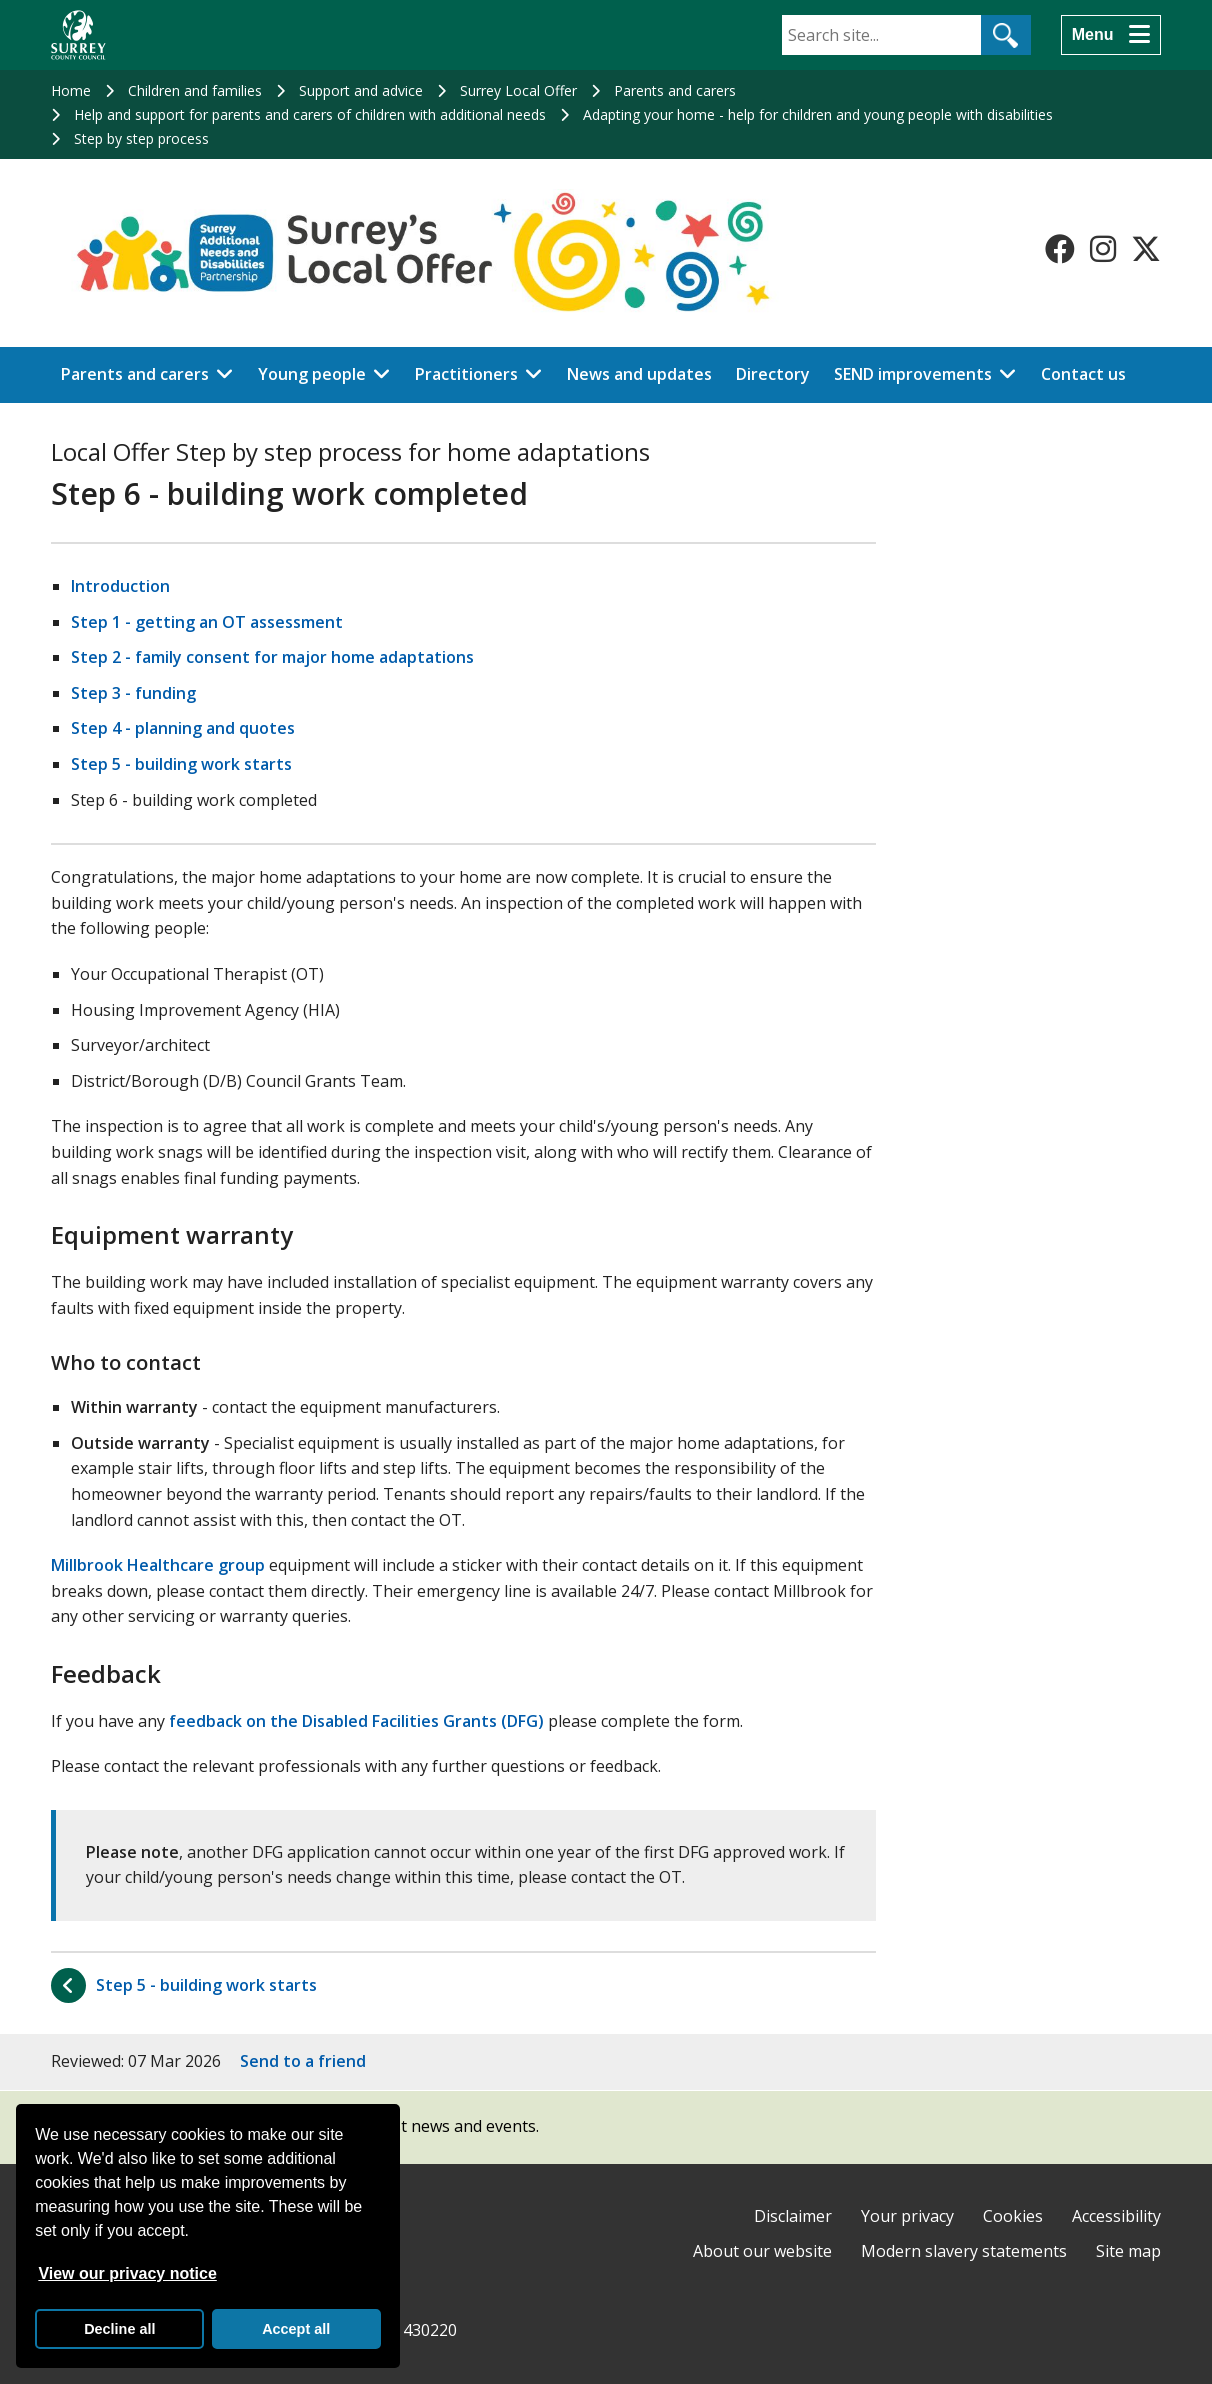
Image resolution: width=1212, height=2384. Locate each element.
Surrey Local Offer (518, 90)
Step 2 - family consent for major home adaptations (272, 657)
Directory (773, 374)
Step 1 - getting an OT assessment (207, 622)
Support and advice (361, 90)
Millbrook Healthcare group (158, 1565)
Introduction (120, 586)
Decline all (119, 2329)
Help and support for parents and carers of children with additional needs (310, 114)
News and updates (639, 374)
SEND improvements (913, 374)
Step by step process (141, 138)
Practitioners (466, 374)
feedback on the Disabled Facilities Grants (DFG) (356, 1721)
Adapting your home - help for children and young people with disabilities (818, 114)
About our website (762, 2251)
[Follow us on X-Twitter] (1146, 249)
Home (71, 90)
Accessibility (1116, 2216)
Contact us (1083, 374)
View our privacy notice (127, 2273)
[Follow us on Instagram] (1103, 249)
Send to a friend (303, 2061)
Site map (1128, 2251)
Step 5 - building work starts (181, 764)
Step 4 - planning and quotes (183, 728)
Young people (312, 374)
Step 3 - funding (133, 693)
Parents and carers (675, 90)
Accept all (296, 2329)
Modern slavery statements (964, 2251)
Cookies (1013, 2216)
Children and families (195, 90)
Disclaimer (793, 2216)
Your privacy (907, 2216)
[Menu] (1111, 35)
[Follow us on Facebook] (1060, 249)
